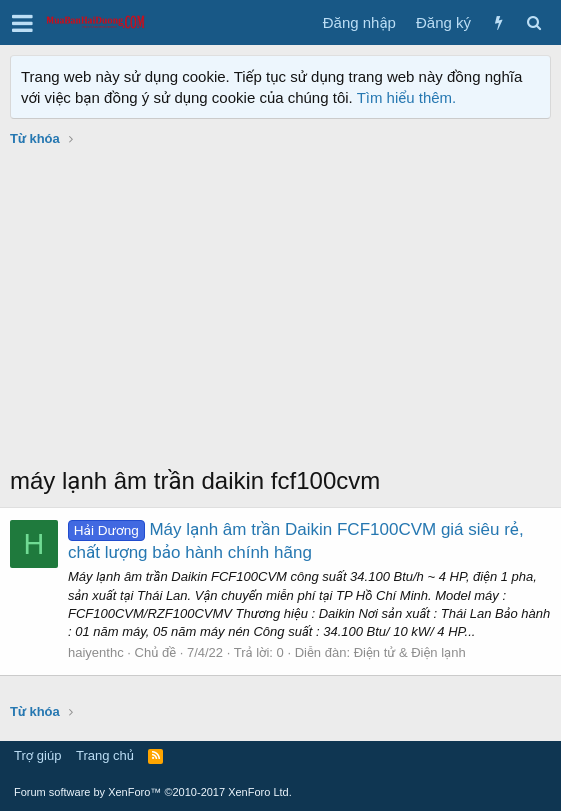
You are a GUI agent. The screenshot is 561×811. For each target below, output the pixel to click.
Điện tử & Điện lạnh (410, 652)
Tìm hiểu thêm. (407, 97)
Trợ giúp (37, 755)
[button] (22, 23)
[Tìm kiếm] (533, 22)
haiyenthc (96, 652)
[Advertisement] (280, 314)
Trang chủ (105, 755)
